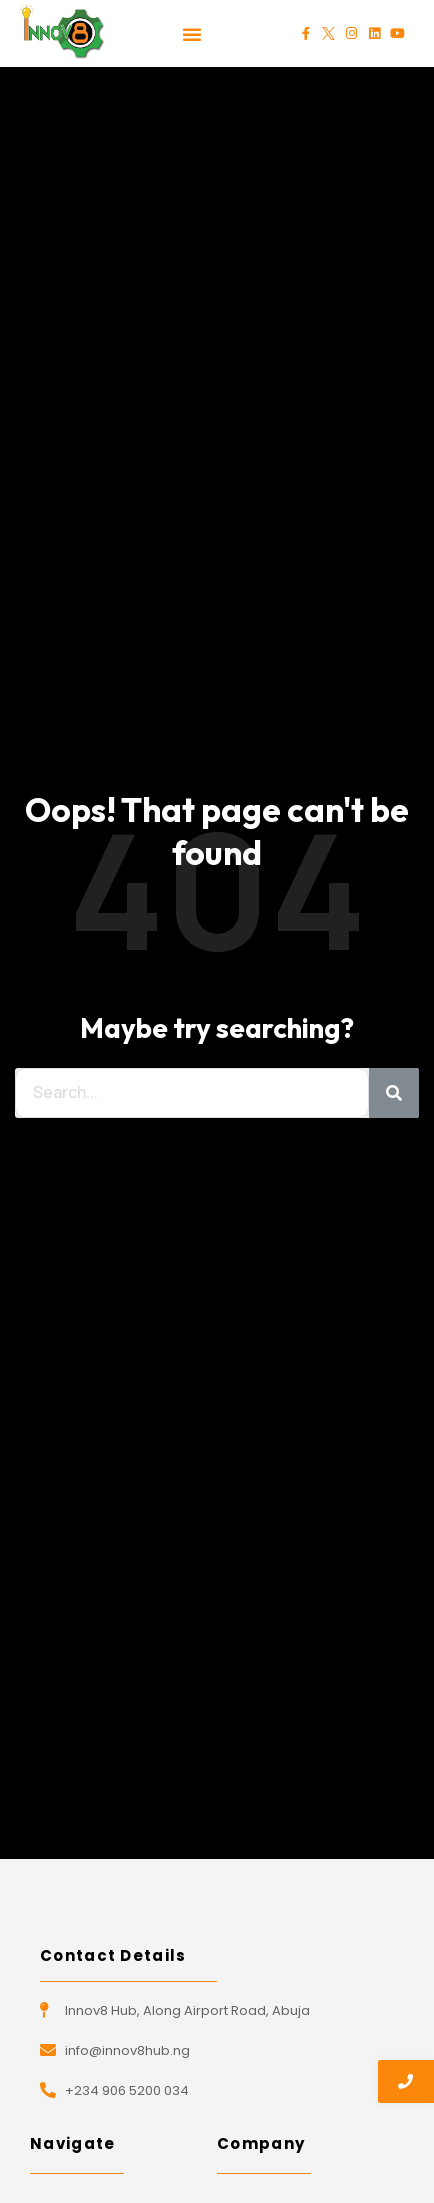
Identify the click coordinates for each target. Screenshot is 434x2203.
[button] (192, 34)
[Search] (394, 1093)
